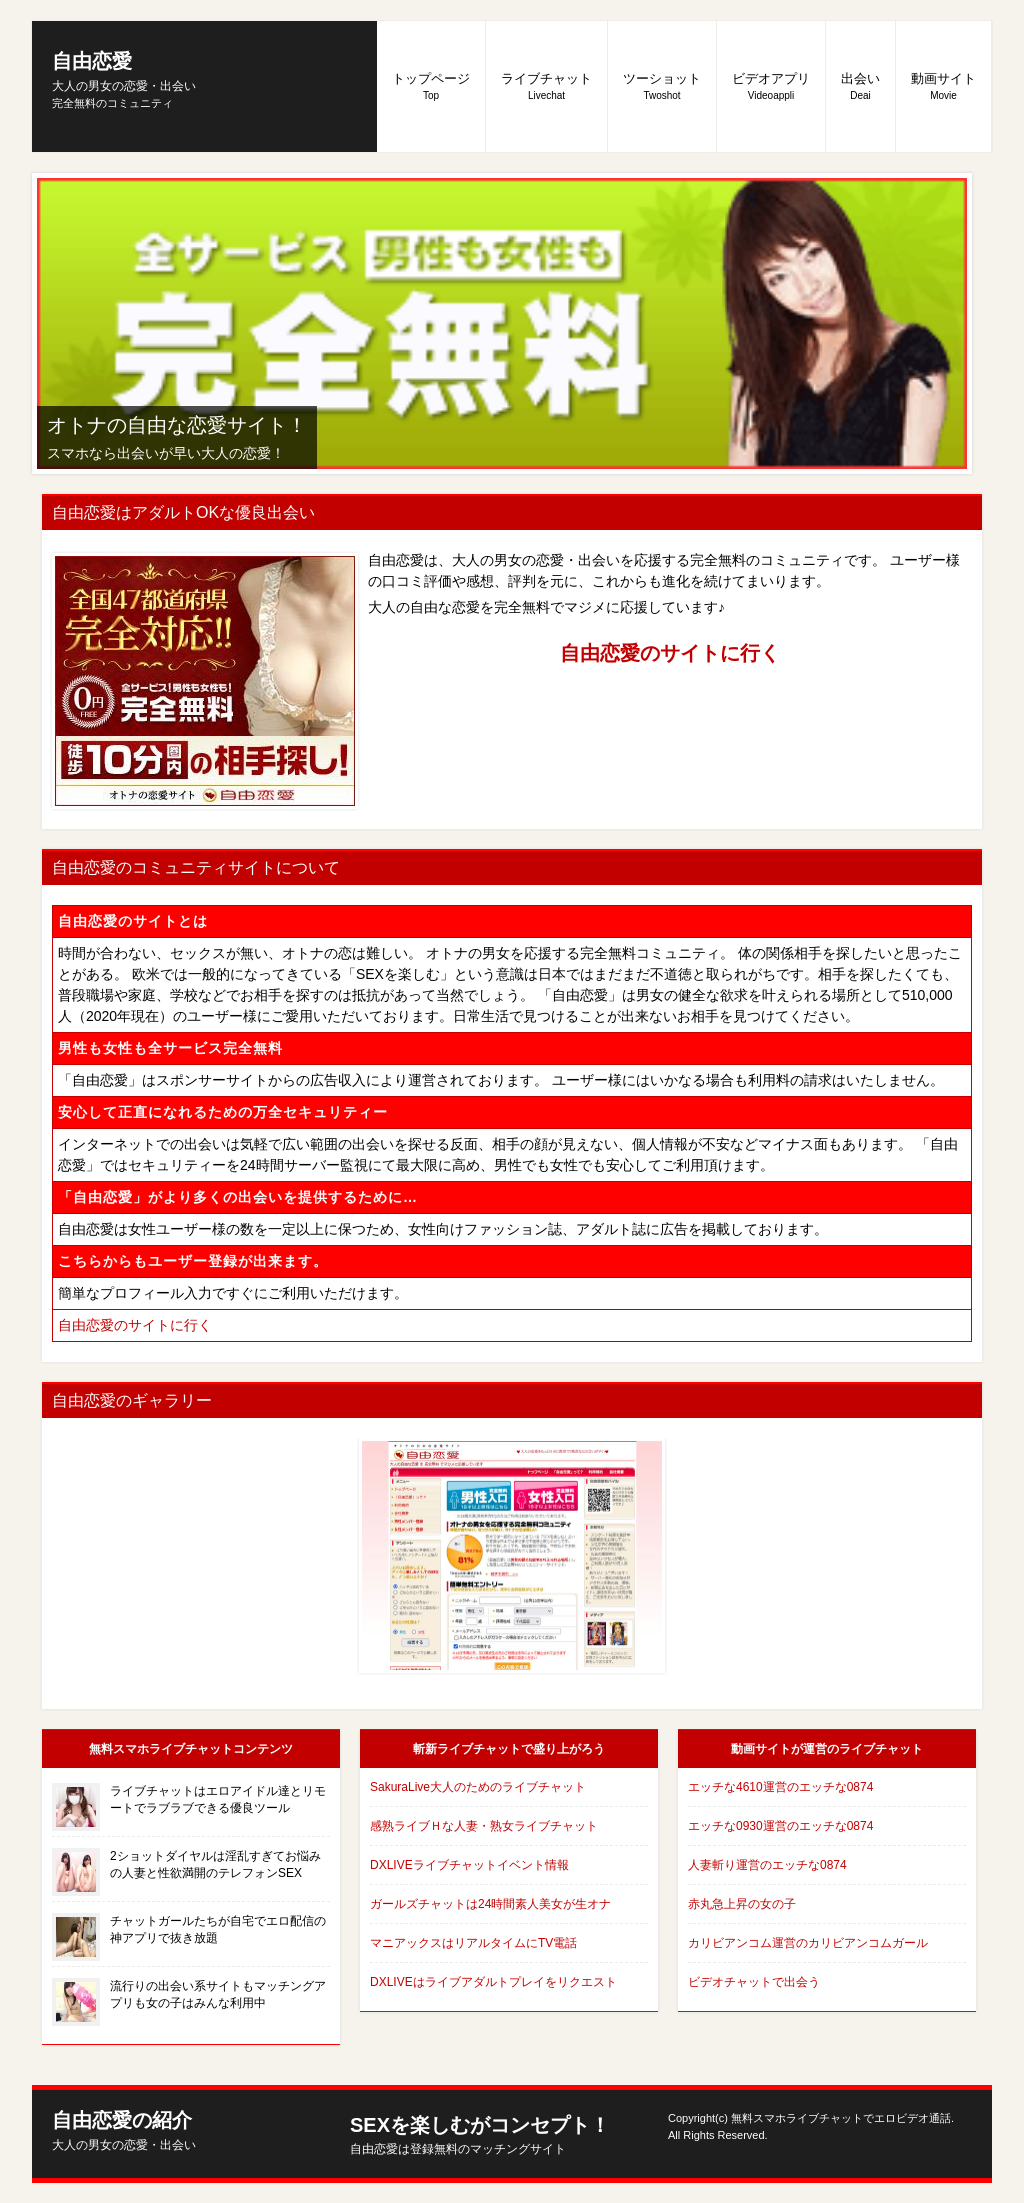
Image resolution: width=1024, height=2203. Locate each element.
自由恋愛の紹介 (124, 2130)
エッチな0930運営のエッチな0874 (780, 1826)
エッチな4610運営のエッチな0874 (780, 1787)
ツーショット (662, 86)
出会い (860, 86)
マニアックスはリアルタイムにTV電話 (473, 1943)
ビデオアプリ (771, 86)
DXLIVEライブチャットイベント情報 (469, 1865)
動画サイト (943, 86)
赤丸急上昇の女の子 (742, 1904)
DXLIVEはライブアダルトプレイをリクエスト (493, 1982)
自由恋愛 (124, 71)
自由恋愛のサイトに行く (670, 653)
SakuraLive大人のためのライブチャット (478, 1787)
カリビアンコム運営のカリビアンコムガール (808, 1943)
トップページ (431, 86)
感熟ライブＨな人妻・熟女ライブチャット (484, 1826)
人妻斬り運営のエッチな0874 (767, 1865)
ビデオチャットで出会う (754, 1982)
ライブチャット (546, 86)
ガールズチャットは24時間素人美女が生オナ (490, 1904)
